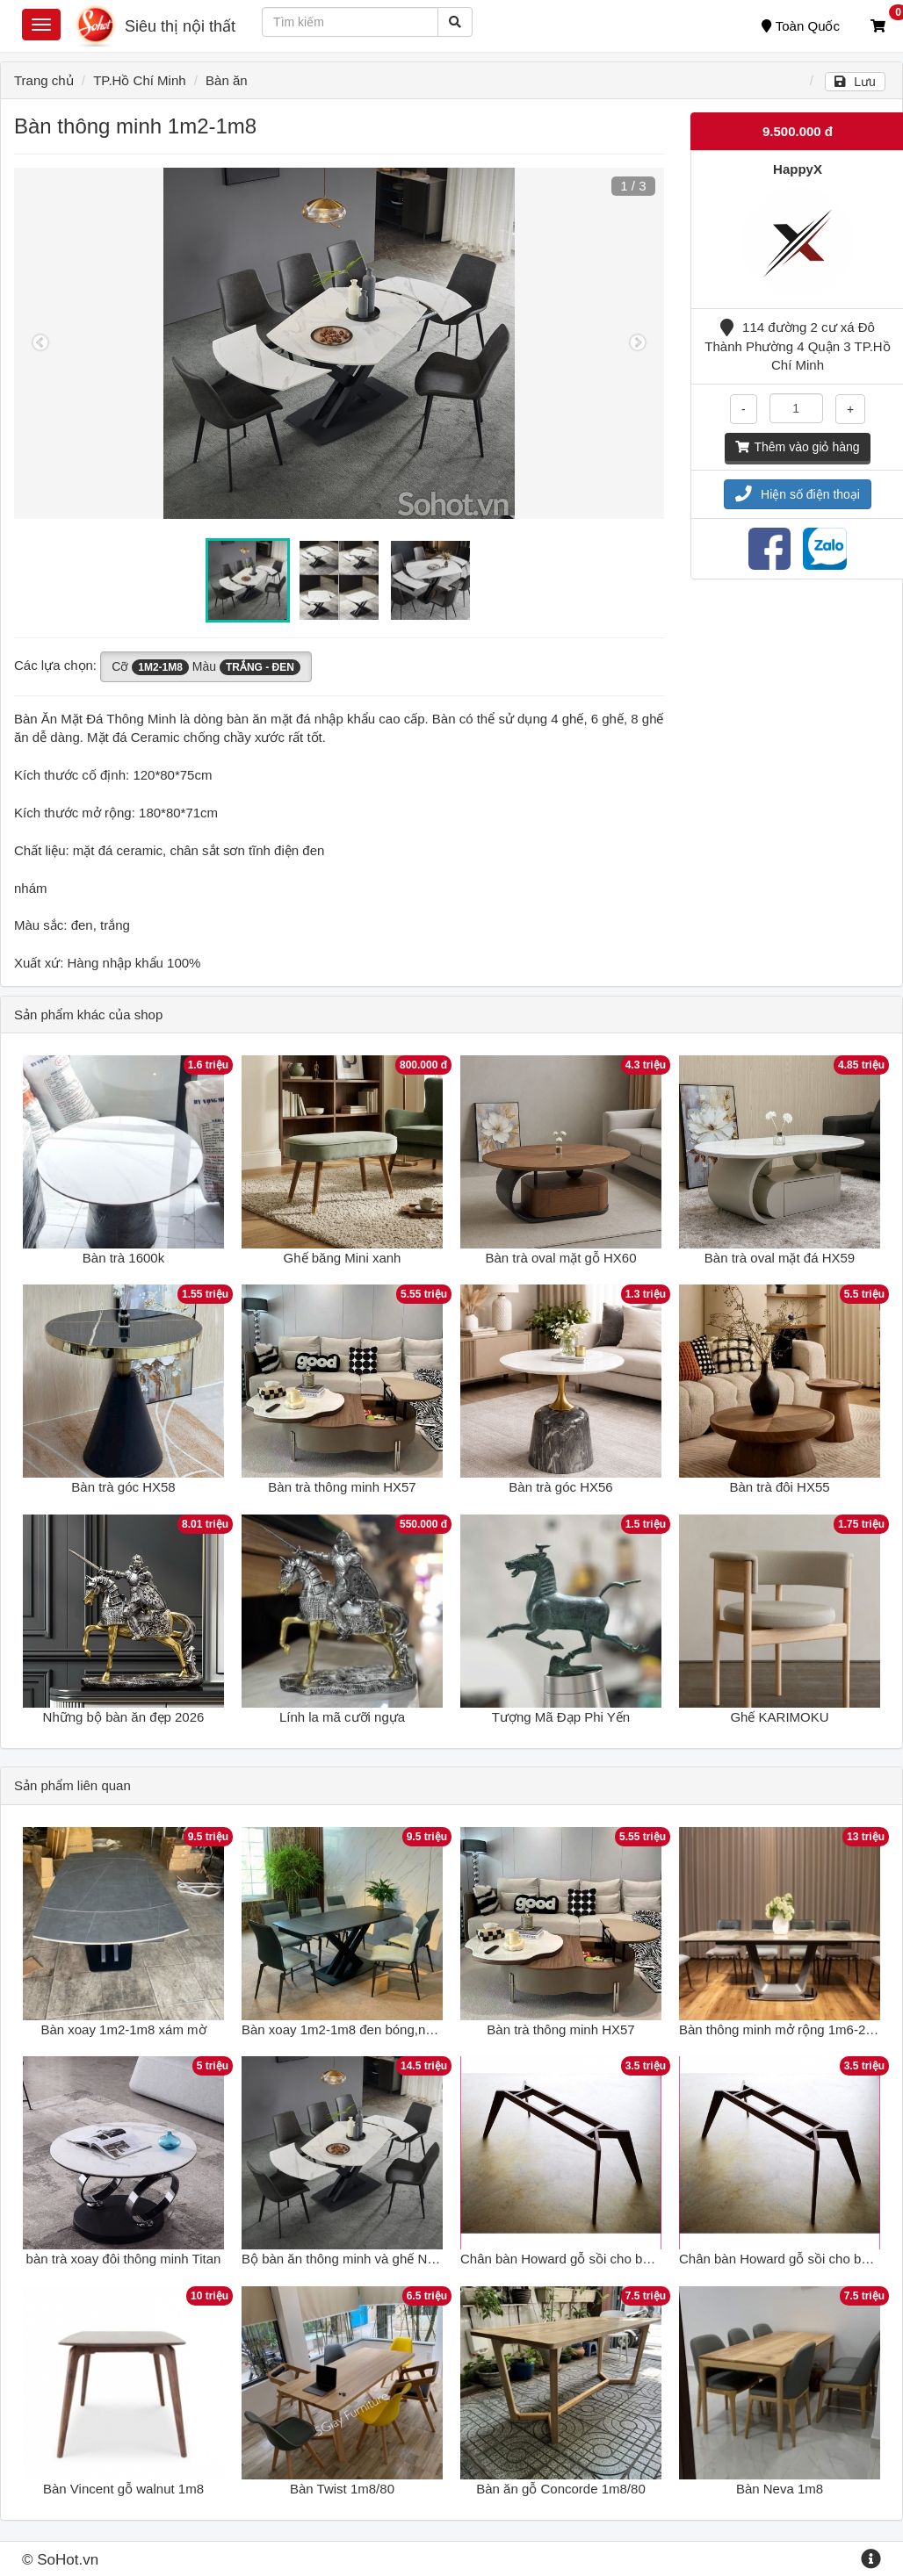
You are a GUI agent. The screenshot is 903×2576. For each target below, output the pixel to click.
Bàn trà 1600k (123, 1257)
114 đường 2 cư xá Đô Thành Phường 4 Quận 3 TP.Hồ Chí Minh (797, 346)
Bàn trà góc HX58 (123, 1486)
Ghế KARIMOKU (779, 1716)
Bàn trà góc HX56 (560, 1486)
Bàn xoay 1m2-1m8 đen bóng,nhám (346, 2029)
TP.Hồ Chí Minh (139, 80)
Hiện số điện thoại (797, 494)
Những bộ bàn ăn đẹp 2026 (124, 1716)
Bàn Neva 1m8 (779, 2488)
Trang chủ (44, 80)
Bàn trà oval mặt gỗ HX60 (560, 1257)
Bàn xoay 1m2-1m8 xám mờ (123, 2029)
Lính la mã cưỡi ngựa (342, 1716)
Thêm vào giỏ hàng (797, 447)
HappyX (797, 169)
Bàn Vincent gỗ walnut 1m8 (123, 2488)
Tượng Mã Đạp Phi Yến (561, 1716)
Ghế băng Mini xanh (342, 1257)
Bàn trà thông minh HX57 (341, 1486)
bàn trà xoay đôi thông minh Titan (123, 2258)
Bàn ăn (227, 80)
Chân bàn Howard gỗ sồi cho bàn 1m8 (573, 2258)
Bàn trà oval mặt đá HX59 (779, 1257)
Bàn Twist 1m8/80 (342, 2488)
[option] (339, 343)
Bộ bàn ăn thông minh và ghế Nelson (350, 2258)
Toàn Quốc (801, 25)
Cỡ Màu (206, 667)
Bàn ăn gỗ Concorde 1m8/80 (560, 2488)
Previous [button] (40, 343)
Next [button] (638, 343)
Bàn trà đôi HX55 (779, 1486)
